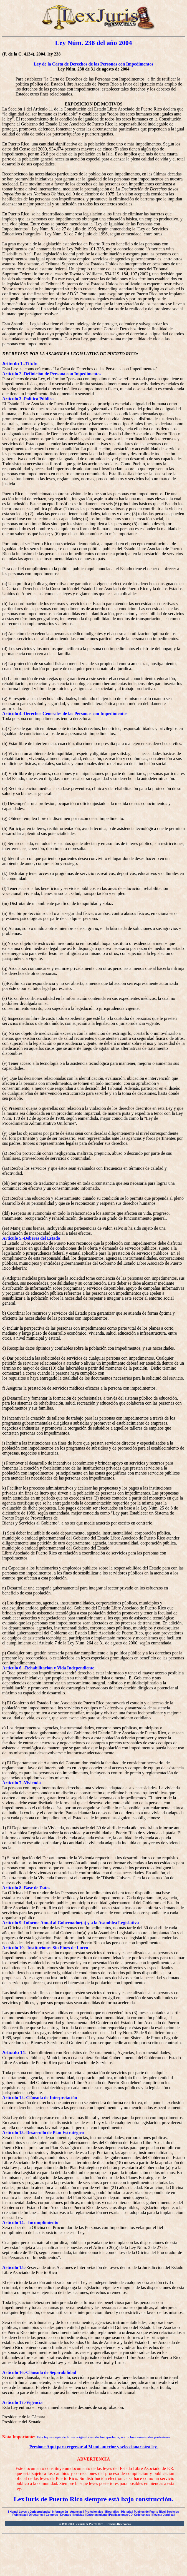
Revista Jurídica (163, 2514)
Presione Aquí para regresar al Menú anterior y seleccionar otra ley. (93, 2446)
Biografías (112, 2511)
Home (13, 2511)
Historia (126, 2511)
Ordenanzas (142, 2514)
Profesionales (94, 2511)
